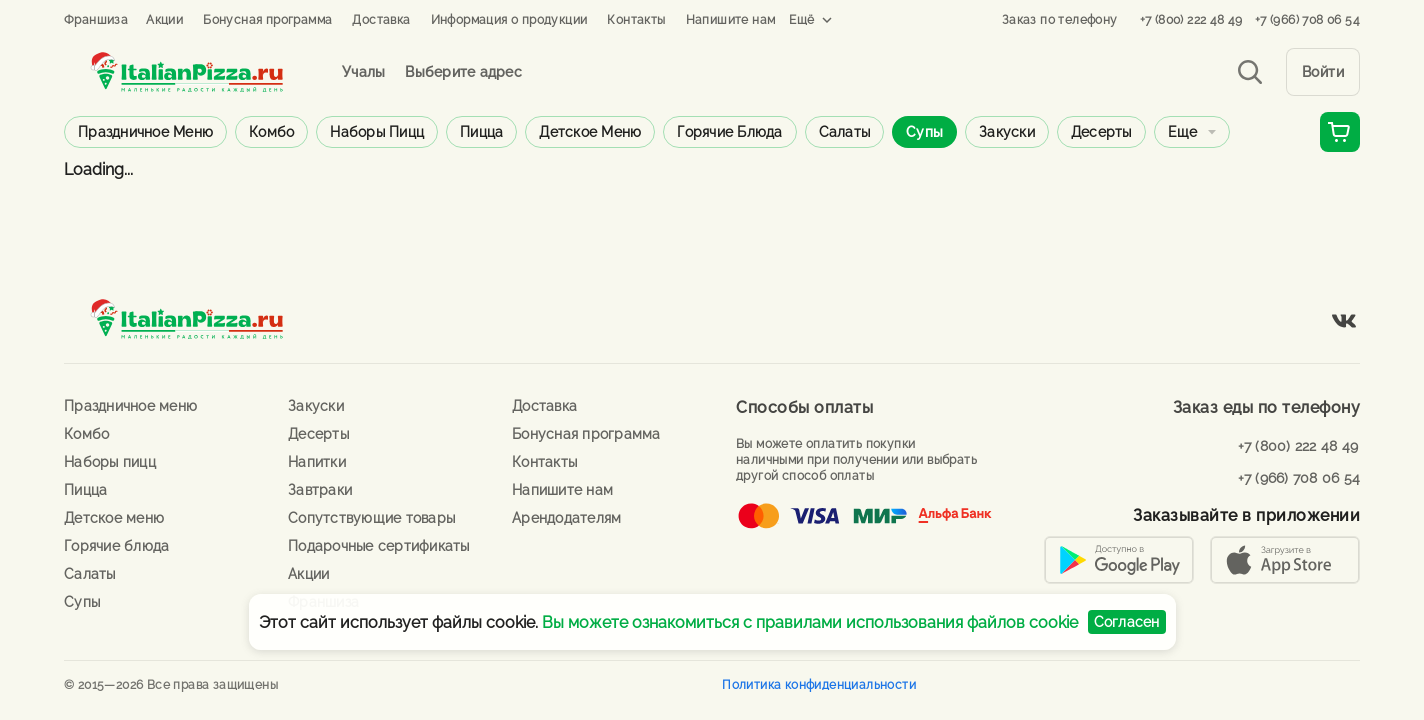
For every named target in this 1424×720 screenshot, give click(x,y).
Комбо (271, 132)
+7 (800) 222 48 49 (1191, 20)
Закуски (1007, 132)
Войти (1323, 72)
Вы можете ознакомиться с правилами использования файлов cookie (810, 622)
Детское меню (590, 132)
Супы (924, 132)
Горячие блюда (729, 132)
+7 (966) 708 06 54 (1307, 20)
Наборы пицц (377, 132)
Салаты (845, 132)
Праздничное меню (145, 132)
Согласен (1127, 622)
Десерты (1101, 132)
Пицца (481, 132)
